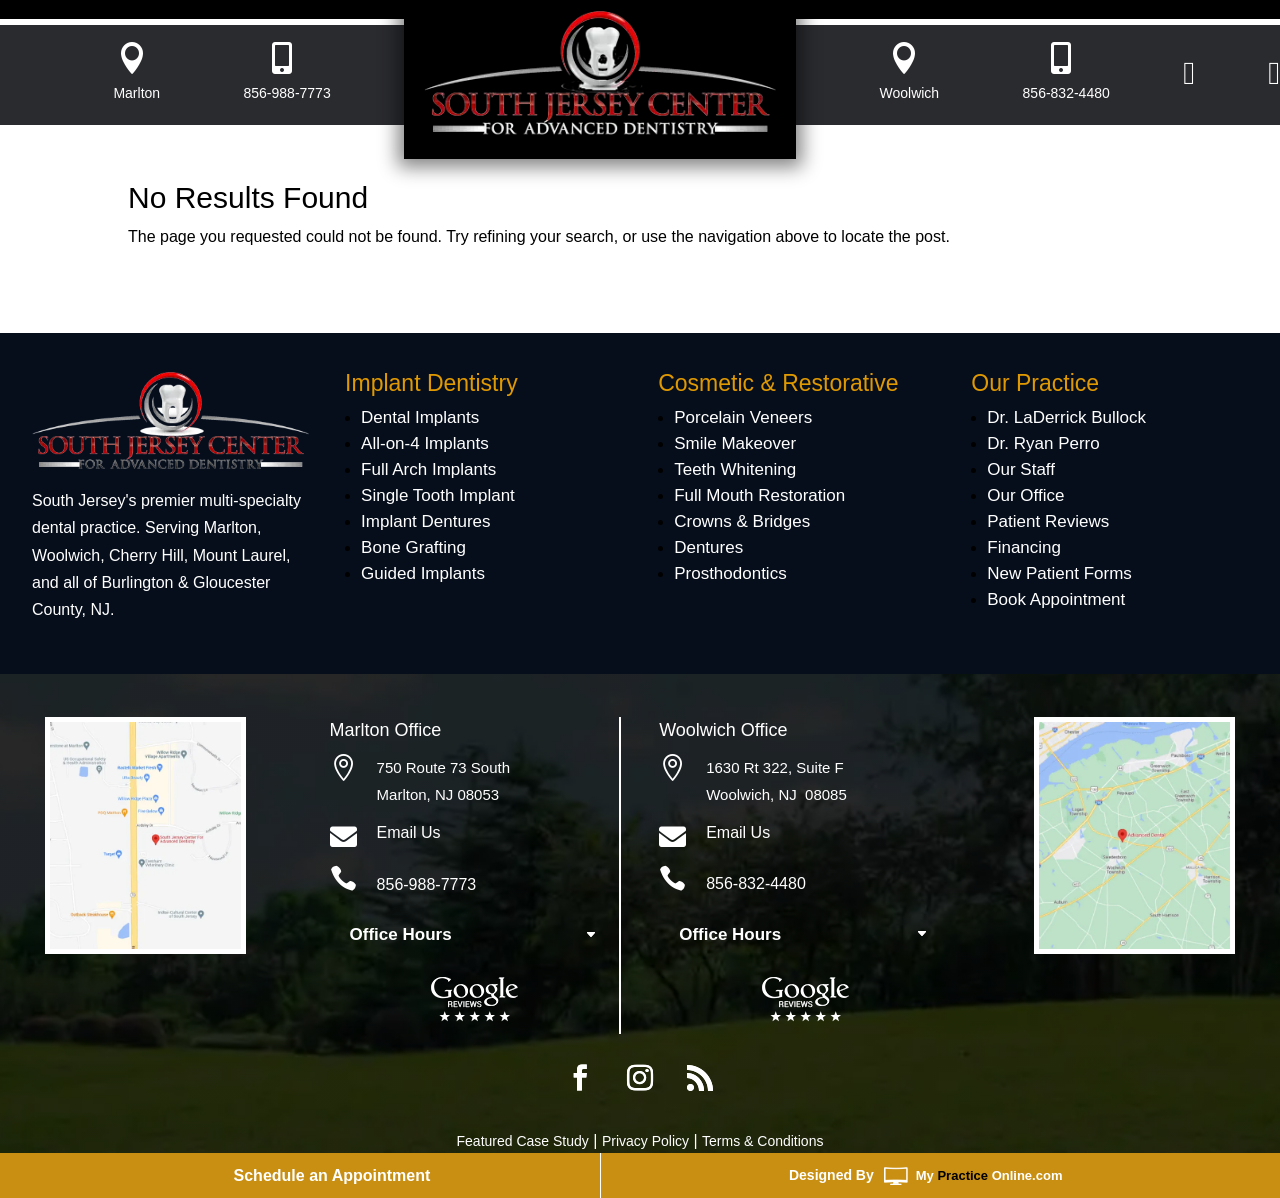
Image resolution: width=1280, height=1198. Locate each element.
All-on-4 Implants (425, 443)
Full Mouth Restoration (759, 495)
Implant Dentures (425, 521)
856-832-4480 (1066, 93)
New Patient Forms (1059, 573)
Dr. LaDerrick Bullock (1066, 417)
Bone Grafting (413, 547)
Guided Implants (423, 573)
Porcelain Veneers (743, 417)
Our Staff (1021, 469)
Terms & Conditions (762, 1141)
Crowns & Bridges (742, 521)
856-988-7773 (287, 93)
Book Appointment (1056, 599)
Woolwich (910, 93)
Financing (1024, 547)
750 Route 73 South (443, 767)
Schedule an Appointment (332, 1175)
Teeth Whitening (735, 469)
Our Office (1025, 495)
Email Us (409, 832)
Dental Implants (420, 417)
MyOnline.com (989, 1175)
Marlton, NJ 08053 (438, 794)
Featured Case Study (523, 1141)
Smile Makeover (735, 443)
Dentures (708, 547)
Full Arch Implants (428, 469)
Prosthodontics (730, 573)
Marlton (136, 93)
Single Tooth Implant (438, 495)
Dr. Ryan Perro (1043, 443)
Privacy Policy (645, 1141)
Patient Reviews (1048, 521)
